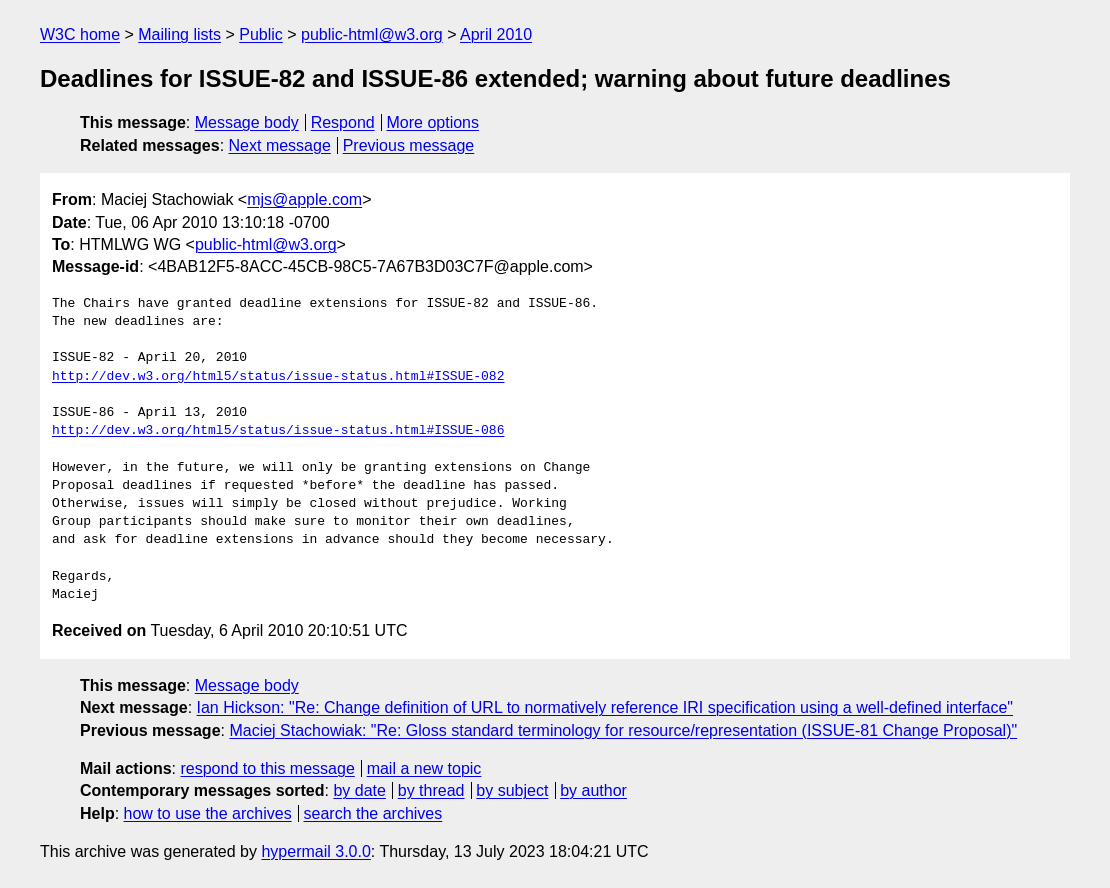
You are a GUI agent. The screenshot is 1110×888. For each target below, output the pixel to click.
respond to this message (267, 768)
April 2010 (496, 34)
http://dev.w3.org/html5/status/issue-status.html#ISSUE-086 (278, 431)
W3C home (80, 34)
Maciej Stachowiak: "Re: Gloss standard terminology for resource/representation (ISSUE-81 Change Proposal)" (623, 730)
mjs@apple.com (304, 199)
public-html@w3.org (372, 34)
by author (593, 790)
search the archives (373, 813)
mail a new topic (424, 768)
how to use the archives (208, 813)
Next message (280, 145)
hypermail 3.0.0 (315, 851)
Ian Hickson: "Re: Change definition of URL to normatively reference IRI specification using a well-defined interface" (605, 707)
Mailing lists (179, 34)
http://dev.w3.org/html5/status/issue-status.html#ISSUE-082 (278, 377)
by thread (431, 790)
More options (433, 122)
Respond (343, 122)
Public (261, 34)
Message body (247, 122)
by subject (512, 790)
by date (359, 790)
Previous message (409, 145)
